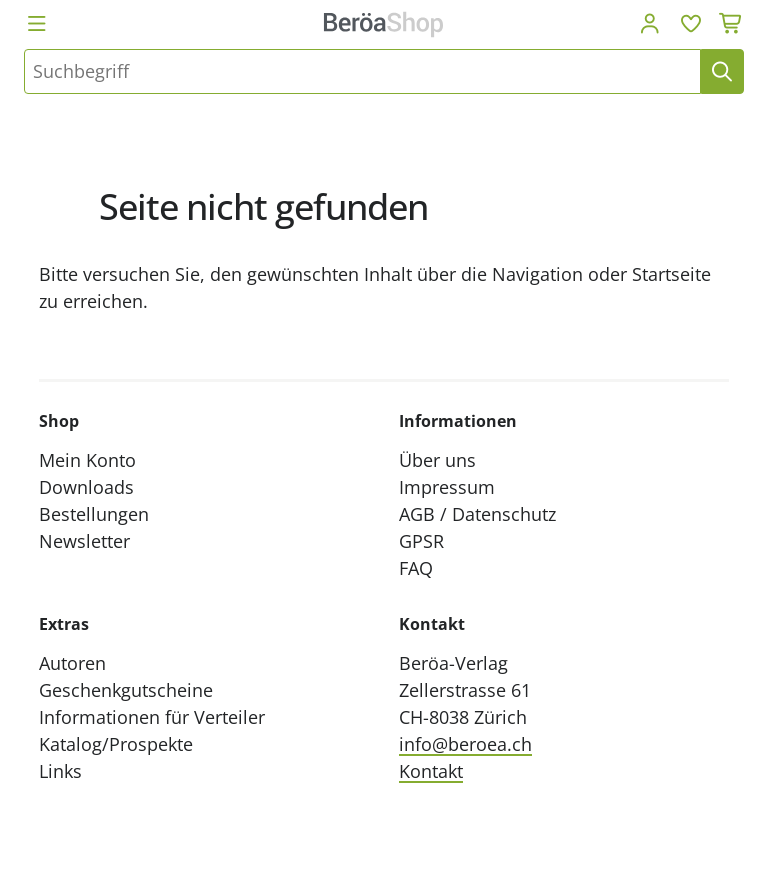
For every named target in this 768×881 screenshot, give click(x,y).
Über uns (437, 460)
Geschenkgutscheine (126, 690)
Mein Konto (87, 460)
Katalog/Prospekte (116, 744)
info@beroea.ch (465, 744)
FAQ (416, 568)
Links (60, 771)
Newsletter (84, 541)
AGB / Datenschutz (477, 514)
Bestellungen (94, 514)
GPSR (421, 541)
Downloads (86, 487)
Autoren (72, 663)
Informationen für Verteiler (152, 717)
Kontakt (431, 771)
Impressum (447, 487)
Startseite (671, 274)
